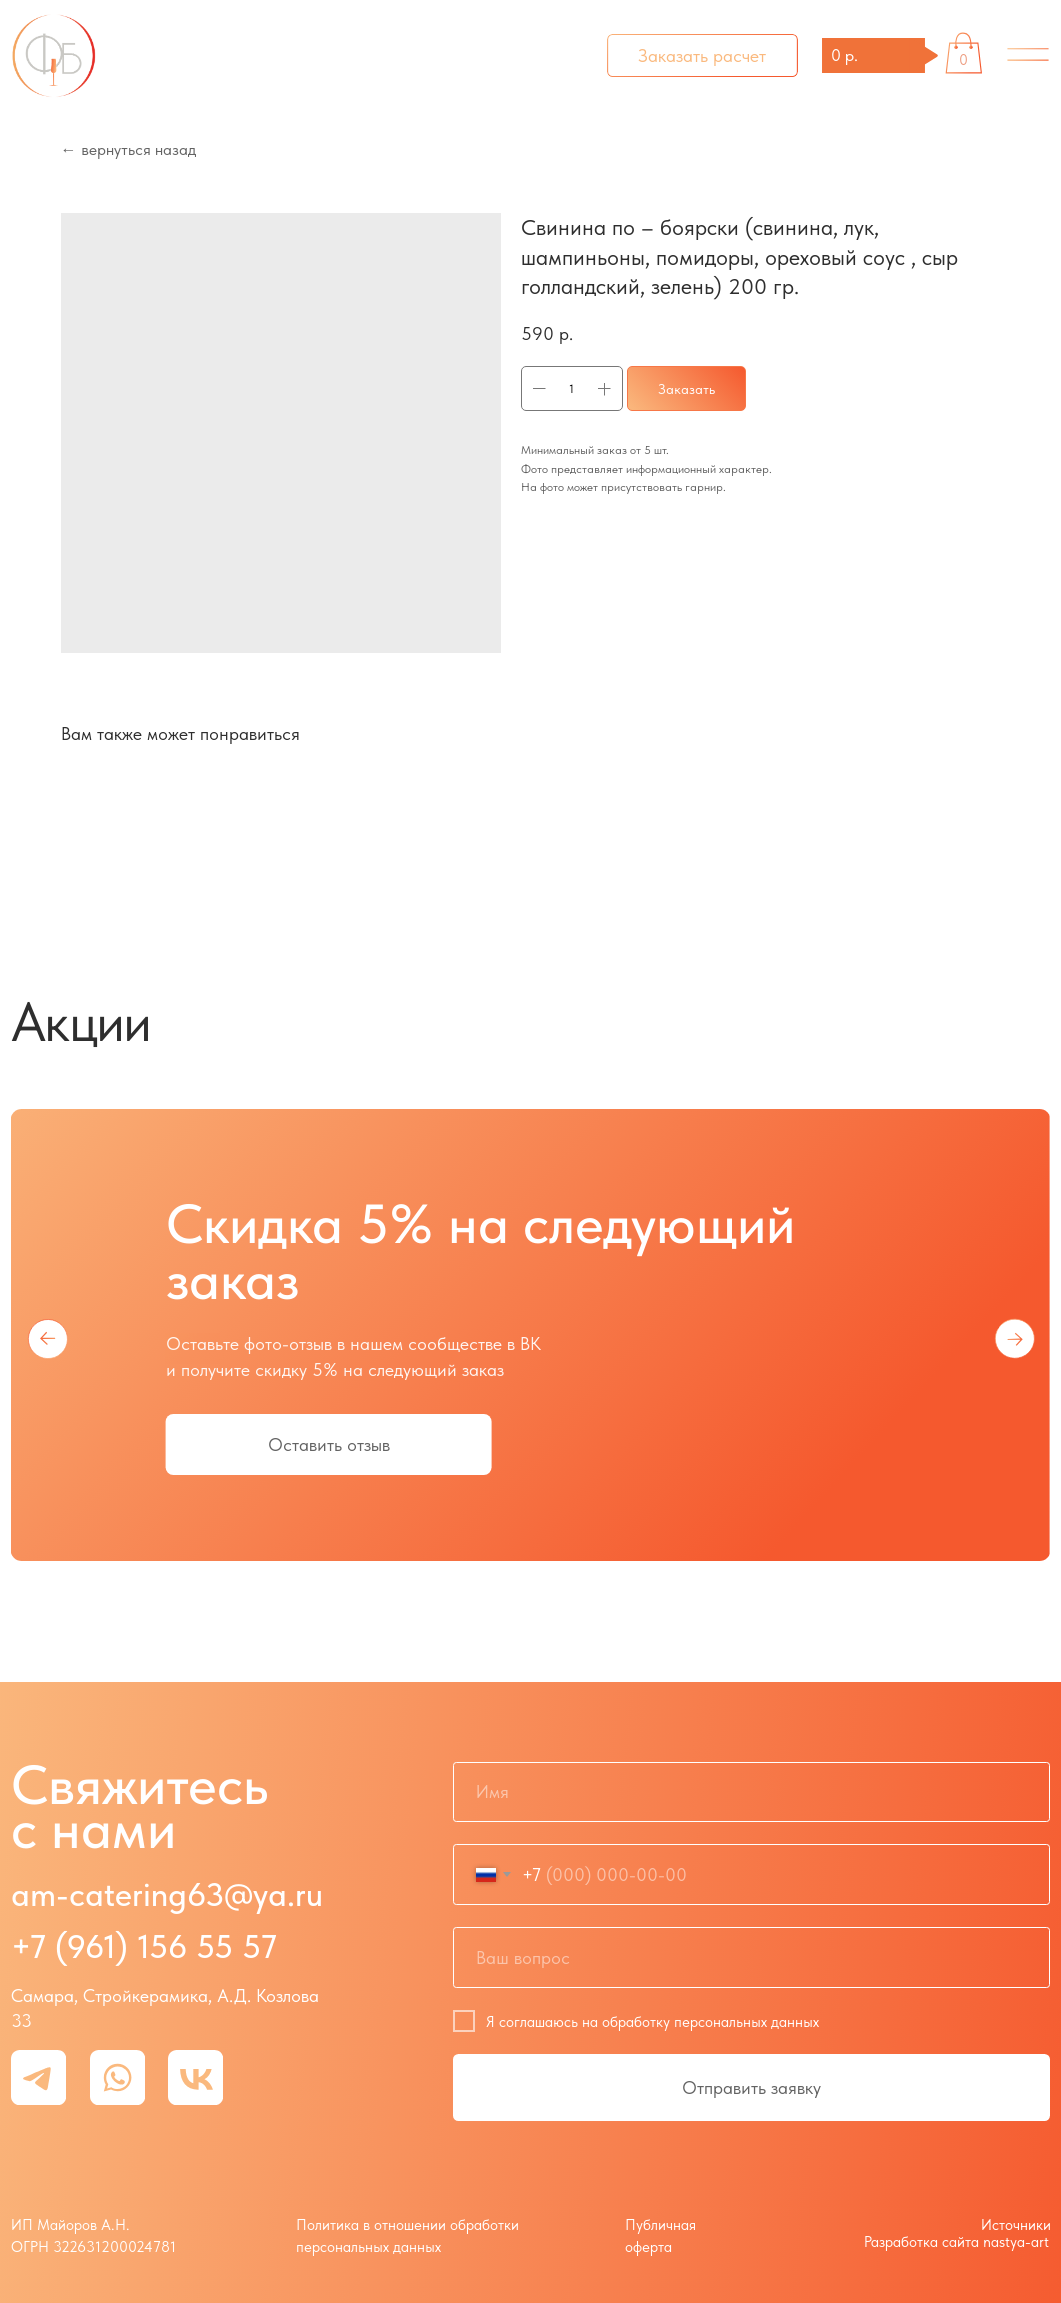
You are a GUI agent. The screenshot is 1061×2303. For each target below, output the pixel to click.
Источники (1016, 2224)
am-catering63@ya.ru (167, 1894)
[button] (702, 55)
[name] (751, 1792)
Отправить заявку (751, 2087)
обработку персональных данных (710, 2021)
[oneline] (751, 1957)
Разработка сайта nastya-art (956, 2241)
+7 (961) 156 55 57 (144, 1946)
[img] (1028, 55)
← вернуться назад (128, 149)
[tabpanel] (530, 1359)
